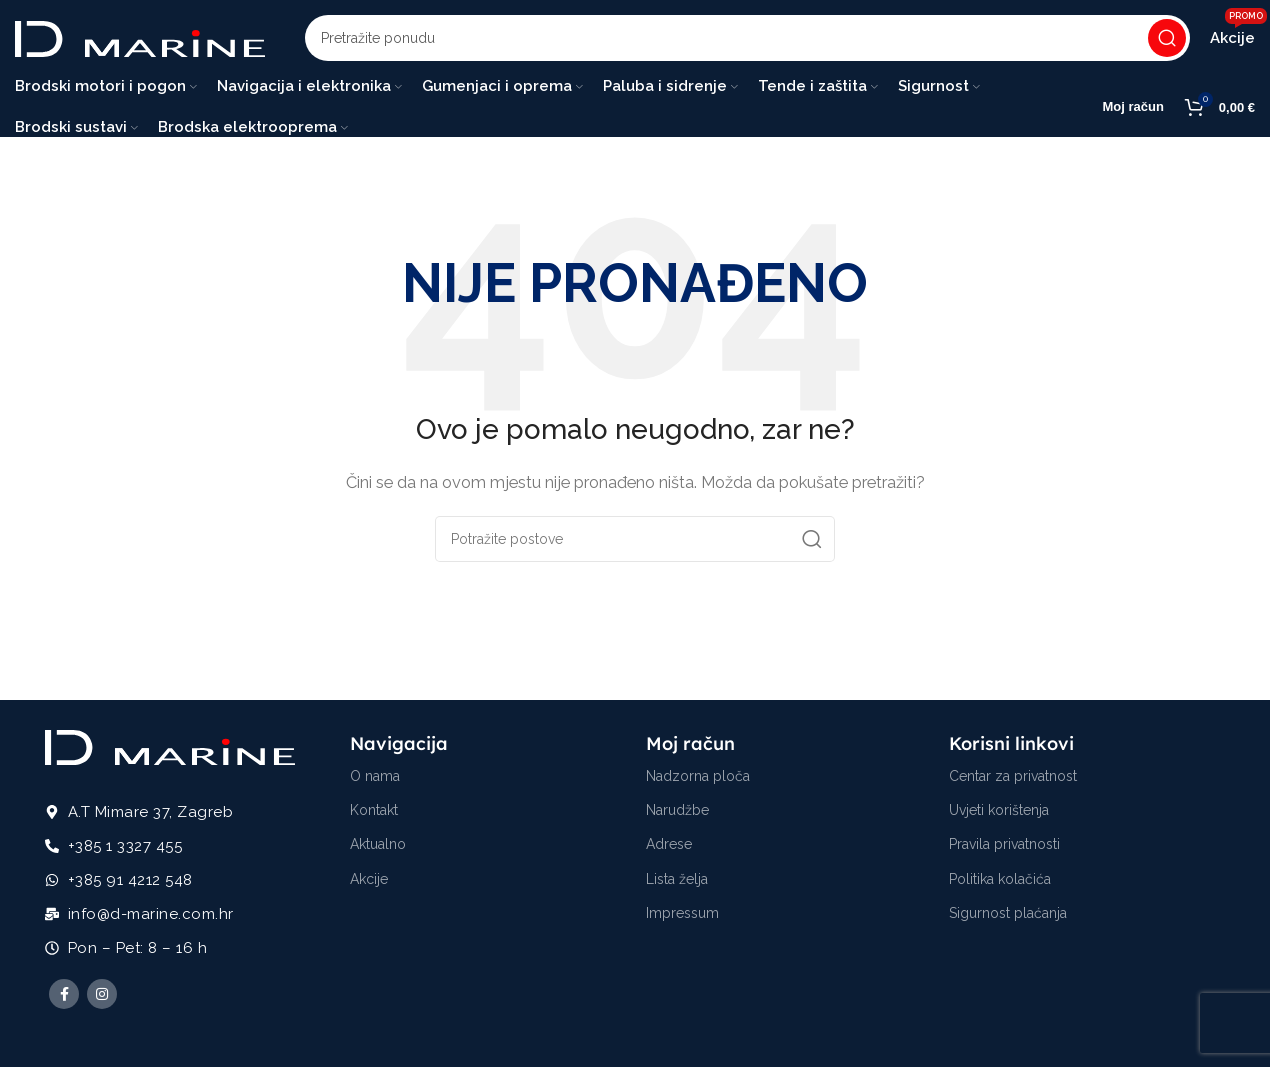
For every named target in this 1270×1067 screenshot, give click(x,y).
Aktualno (378, 848)
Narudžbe (677, 813)
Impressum (682, 916)
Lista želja (677, 882)
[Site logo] (140, 39)
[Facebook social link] (64, 998)
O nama (375, 779)
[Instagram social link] (102, 998)
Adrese (669, 848)
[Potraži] (747, 40)
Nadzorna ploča (698, 779)
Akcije (369, 882)
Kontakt (374, 813)
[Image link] (170, 750)
